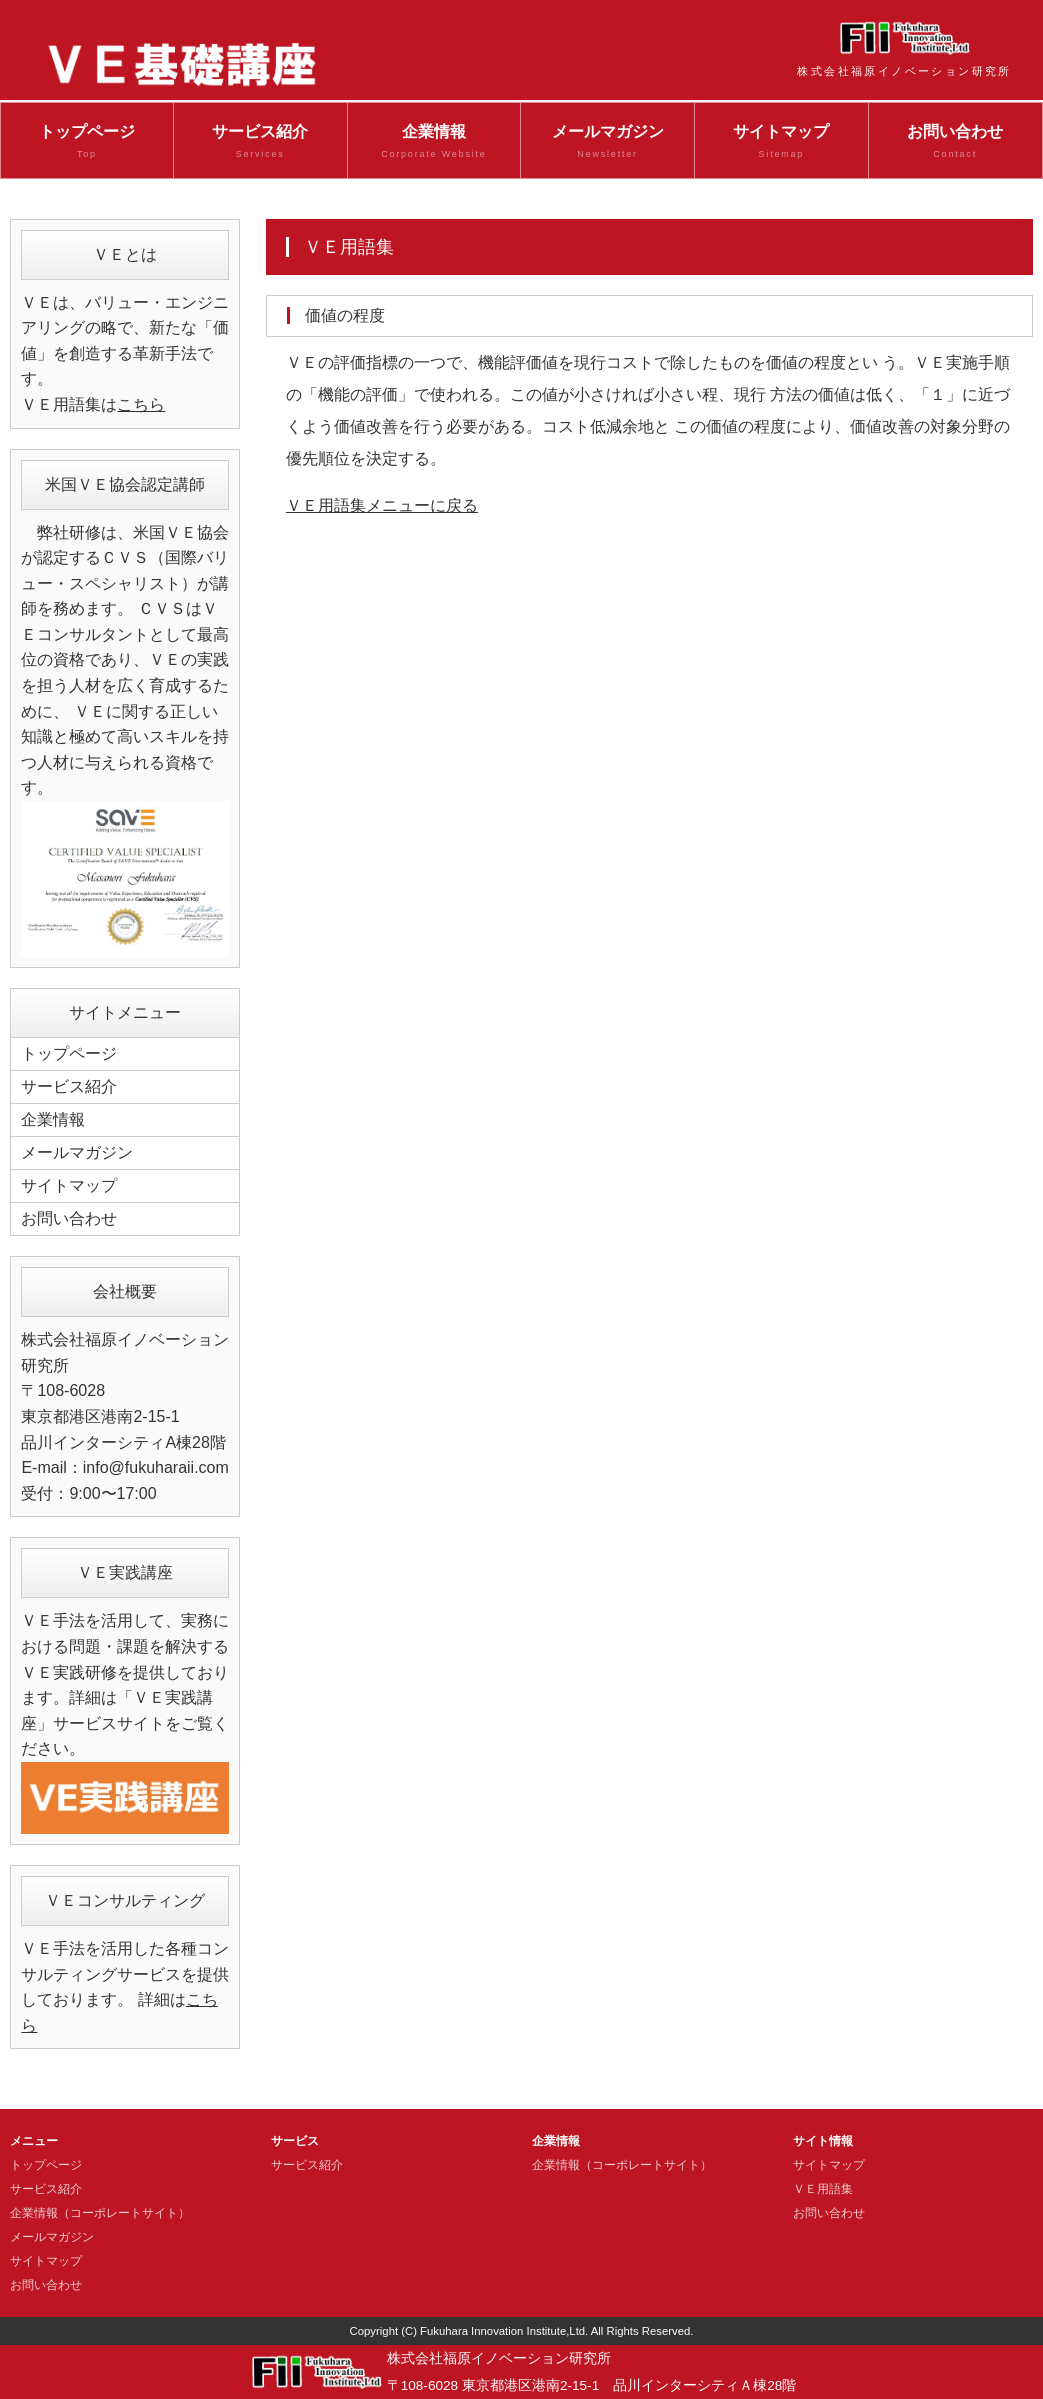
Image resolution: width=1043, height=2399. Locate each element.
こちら (141, 404)
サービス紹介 (260, 143)
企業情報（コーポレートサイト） (100, 2213)
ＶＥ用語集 (823, 2189)
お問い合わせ (955, 143)
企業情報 (434, 143)
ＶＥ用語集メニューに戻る (382, 505)
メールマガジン (607, 143)
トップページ (87, 143)
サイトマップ (781, 143)
